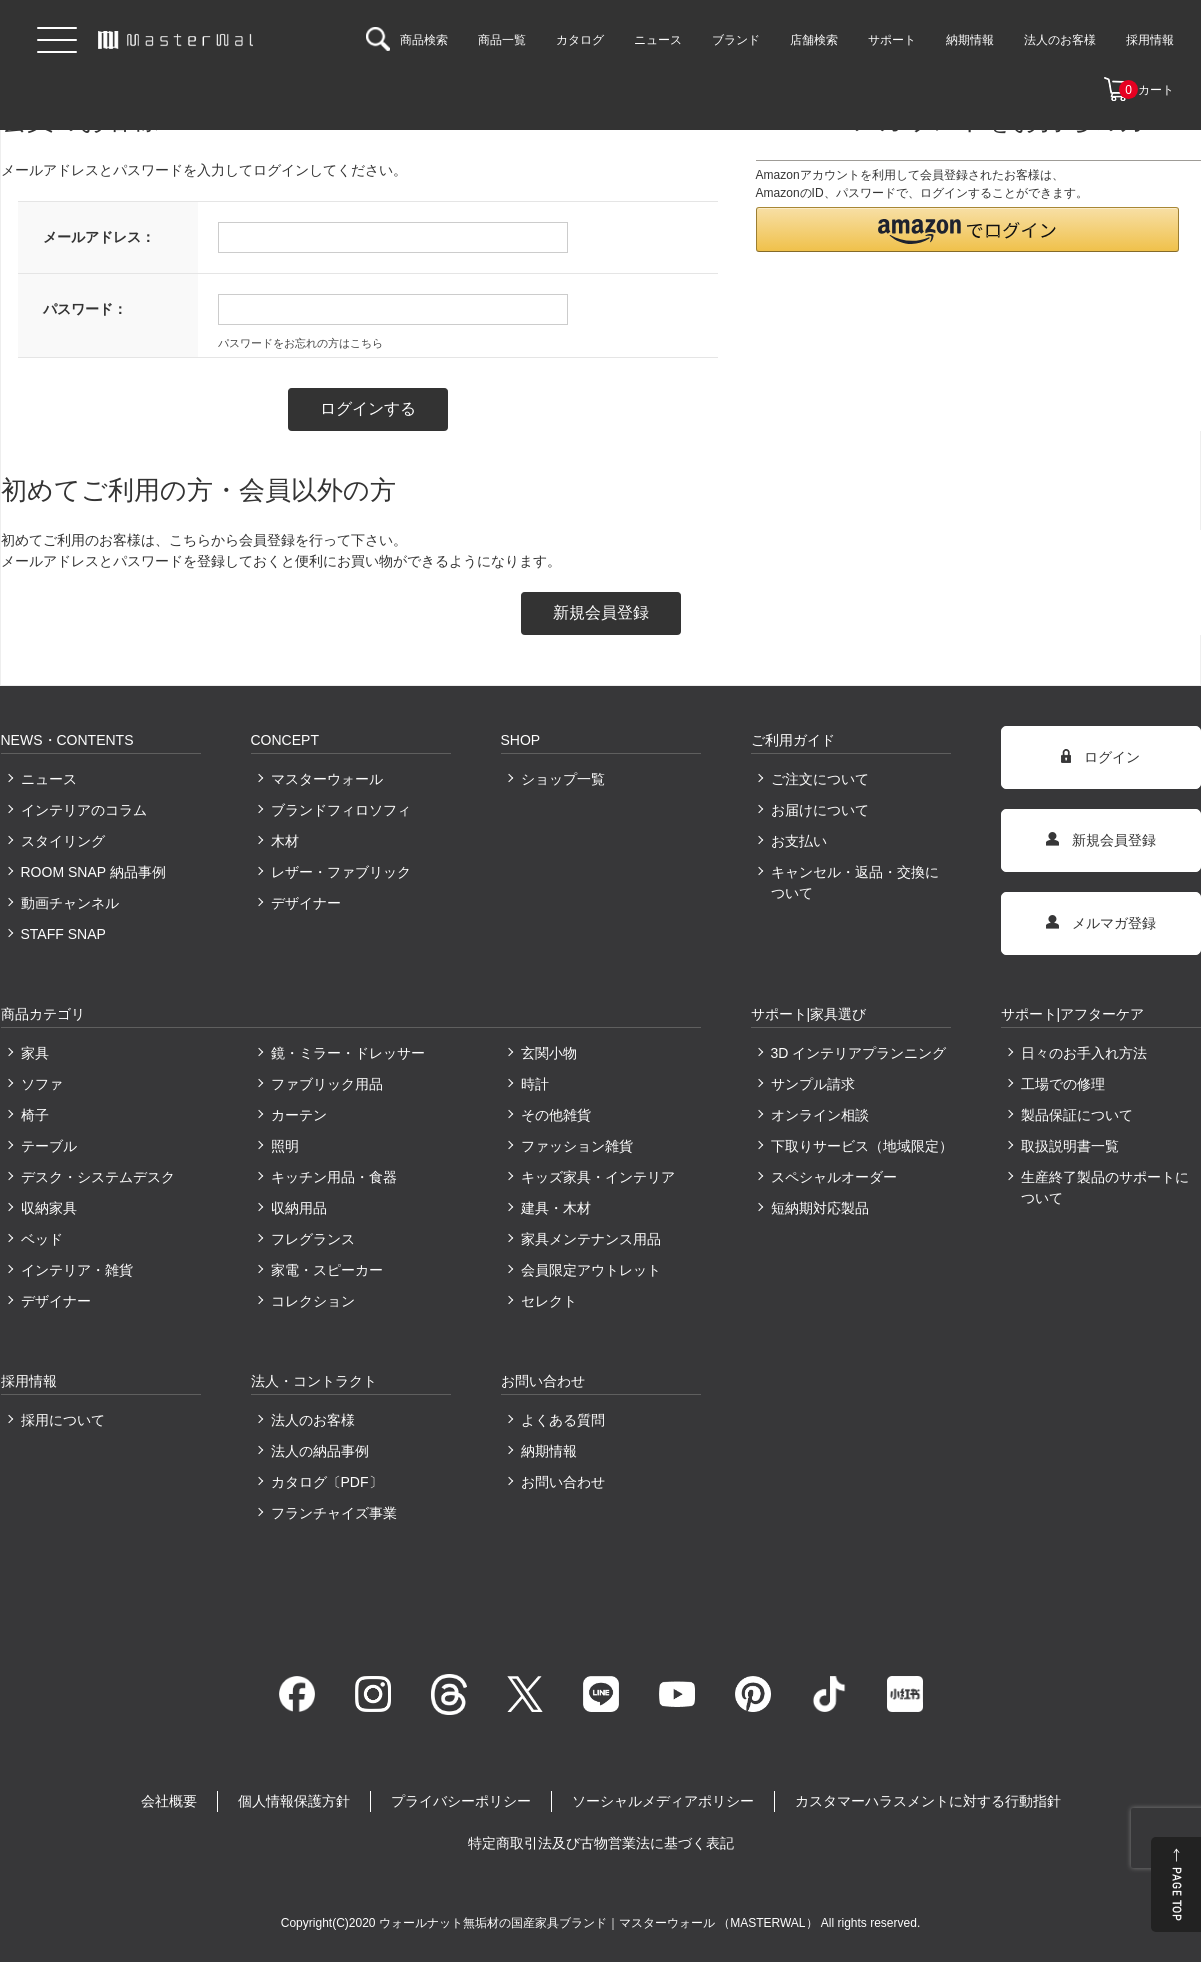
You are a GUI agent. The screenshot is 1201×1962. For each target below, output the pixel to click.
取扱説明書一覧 (1070, 1146)
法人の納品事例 (320, 1451)
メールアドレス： (99, 237)
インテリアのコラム (84, 810)
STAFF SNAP (63, 934)
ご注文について (820, 779)
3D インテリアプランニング (859, 1053)
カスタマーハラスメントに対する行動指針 (928, 1801)
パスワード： (85, 309)
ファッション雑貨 (577, 1146)
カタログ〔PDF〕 (327, 1482)
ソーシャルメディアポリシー (663, 1801)
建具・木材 (556, 1208)
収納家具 (49, 1208)
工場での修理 (1063, 1084)
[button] (968, 229)
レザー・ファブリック (341, 872)
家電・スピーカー (327, 1270)
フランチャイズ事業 (334, 1513)
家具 (35, 1053)
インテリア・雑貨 (77, 1270)
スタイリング (63, 841)
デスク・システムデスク (98, 1177)
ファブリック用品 (327, 1084)
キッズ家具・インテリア (598, 1177)
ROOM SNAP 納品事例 (93, 872)
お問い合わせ (563, 1482)
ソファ (42, 1084)
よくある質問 (563, 1420)
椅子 (35, 1115)
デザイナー (306, 903)
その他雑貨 (556, 1115)
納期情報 (549, 1451)
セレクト (549, 1301)
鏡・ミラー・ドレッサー (348, 1053)
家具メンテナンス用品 (591, 1239)
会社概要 (169, 1801)
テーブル (49, 1146)
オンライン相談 (820, 1115)
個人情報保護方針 (294, 1801)
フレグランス (313, 1239)
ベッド (42, 1239)
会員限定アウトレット (591, 1270)
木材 (285, 841)
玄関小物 (549, 1053)
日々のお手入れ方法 (1084, 1053)
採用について (63, 1420)
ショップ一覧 (563, 779)
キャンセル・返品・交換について (855, 882)
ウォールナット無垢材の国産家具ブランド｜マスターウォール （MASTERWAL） (600, 1923)
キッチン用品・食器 (334, 1177)
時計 (535, 1084)
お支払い (799, 841)
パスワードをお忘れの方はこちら (300, 343)
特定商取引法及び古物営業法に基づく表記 (601, 1843)
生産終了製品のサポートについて (1105, 1187)
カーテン (299, 1115)
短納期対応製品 (820, 1208)
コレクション (313, 1301)
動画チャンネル (70, 903)
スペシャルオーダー (834, 1177)
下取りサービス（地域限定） (861, 1146)
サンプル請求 (813, 1084)
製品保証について (1077, 1115)
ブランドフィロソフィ (341, 810)
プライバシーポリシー (461, 1801)
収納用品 (299, 1208)
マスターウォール (327, 779)
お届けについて (820, 810)
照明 (285, 1146)
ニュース (49, 779)
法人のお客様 (313, 1420)
